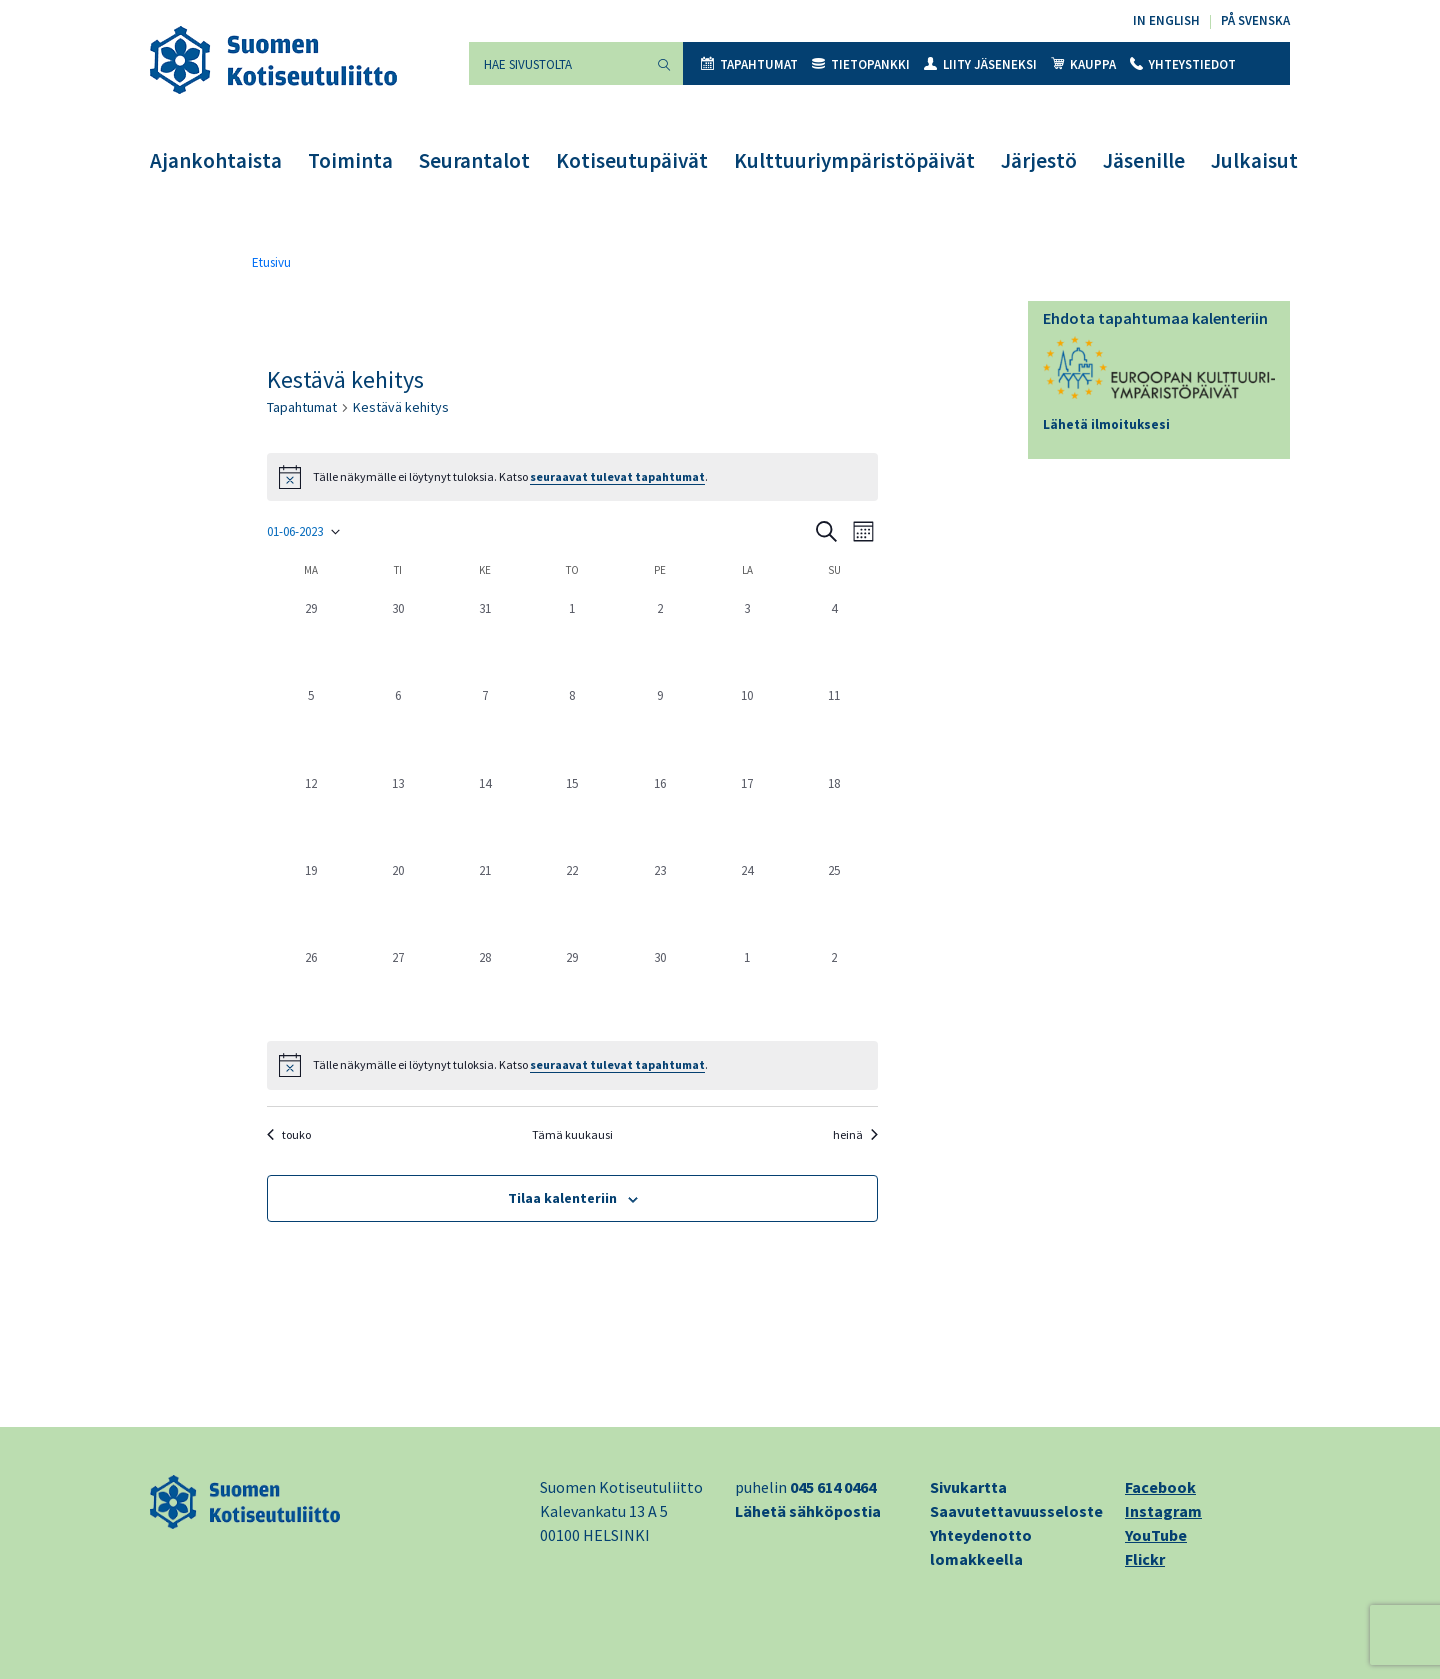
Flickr (1145, 1559)
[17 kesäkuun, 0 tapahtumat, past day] (746, 813)
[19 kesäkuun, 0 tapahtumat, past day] (310, 900)
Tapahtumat (749, 64)
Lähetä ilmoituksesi (1106, 424)
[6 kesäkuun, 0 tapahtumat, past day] (397, 725)
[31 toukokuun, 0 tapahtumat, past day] (485, 638)
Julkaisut (1254, 160)
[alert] (572, 1065)
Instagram (1163, 1511)
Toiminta (350, 160)
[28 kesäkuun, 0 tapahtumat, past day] (485, 987)
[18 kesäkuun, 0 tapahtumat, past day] (834, 813)
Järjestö (1039, 160)
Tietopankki (861, 64)
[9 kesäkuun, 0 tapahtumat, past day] (659, 725)
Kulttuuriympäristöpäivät (854, 160)
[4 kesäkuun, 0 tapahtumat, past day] (834, 638)
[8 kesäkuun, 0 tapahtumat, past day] (572, 725)
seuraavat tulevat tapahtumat (617, 476)
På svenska (1255, 20)
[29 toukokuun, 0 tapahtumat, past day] (310, 638)
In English (1166, 20)
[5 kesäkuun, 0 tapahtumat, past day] (310, 725)
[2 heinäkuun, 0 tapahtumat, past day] (834, 987)
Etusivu (271, 262)
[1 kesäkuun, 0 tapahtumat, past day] (572, 638)
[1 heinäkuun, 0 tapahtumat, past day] (746, 987)
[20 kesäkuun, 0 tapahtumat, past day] (397, 900)
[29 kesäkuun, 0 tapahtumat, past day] (572, 987)
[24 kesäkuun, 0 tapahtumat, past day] (746, 900)
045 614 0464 (833, 1487)
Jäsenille (1144, 160)
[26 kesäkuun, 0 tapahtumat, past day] (310, 987)
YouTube (1156, 1535)
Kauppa (1083, 64)
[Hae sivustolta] (557, 63)
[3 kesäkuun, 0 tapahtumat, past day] (746, 638)
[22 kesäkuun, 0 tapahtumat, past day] (572, 900)
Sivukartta (968, 1487)
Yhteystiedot (1183, 64)
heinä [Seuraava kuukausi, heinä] (855, 1134)
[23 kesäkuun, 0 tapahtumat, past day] (659, 900)
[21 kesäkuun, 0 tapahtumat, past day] (485, 900)
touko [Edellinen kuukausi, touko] (289, 1134)
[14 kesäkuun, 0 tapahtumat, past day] (485, 813)
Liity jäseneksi (980, 64)
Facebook (1160, 1487)
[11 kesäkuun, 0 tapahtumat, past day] (834, 725)
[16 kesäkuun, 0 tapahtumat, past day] (659, 813)
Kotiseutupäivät (632, 160)
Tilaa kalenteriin (562, 1198)
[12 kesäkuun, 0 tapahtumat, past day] (310, 813)
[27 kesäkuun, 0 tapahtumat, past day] (397, 987)
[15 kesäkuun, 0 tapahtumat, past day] (572, 813)
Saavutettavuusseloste (1016, 1511)
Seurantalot (474, 160)
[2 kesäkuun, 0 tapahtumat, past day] (659, 638)
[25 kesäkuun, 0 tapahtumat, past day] (834, 900)
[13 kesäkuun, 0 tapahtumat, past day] (397, 813)
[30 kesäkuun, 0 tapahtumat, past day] (659, 987)
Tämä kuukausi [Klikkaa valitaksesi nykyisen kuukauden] (572, 1134)
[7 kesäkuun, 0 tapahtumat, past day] (485, 725)
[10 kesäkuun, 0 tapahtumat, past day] (746, 725)
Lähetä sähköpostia (808, 1511)
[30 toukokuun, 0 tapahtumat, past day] (397, 638)
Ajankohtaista (216, 160)
